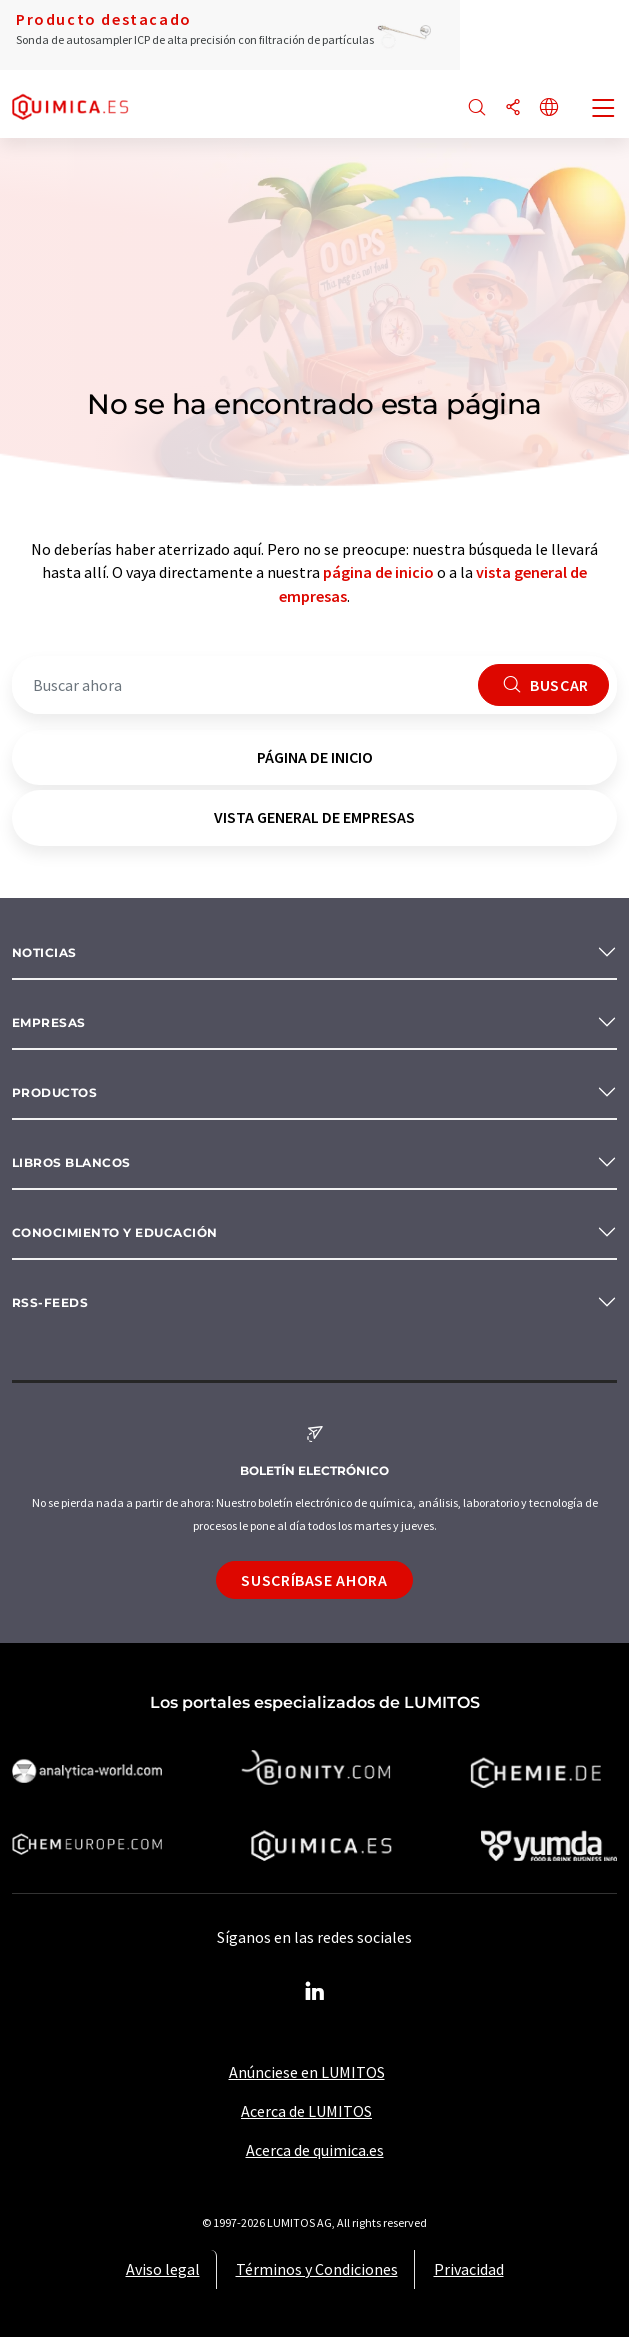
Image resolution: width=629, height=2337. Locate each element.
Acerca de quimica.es (315, 2150)
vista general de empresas (314, 817)
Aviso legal (163, 2269)
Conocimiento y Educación (115, 1232)
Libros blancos (71, 1162)
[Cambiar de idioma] (549, 108)
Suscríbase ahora (314, 1580)
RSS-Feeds (50, 1302)
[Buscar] (477, 108)
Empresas (49, 1022)
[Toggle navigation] (604, 110)
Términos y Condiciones (317, 2269)
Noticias (44, 952)
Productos (54, 1092)
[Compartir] (513, 108)
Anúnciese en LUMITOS (307, 2072)
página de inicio (378, 572)
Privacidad (469, 2269)
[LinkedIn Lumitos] (315, 1992)
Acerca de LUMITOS (306, 2111)
